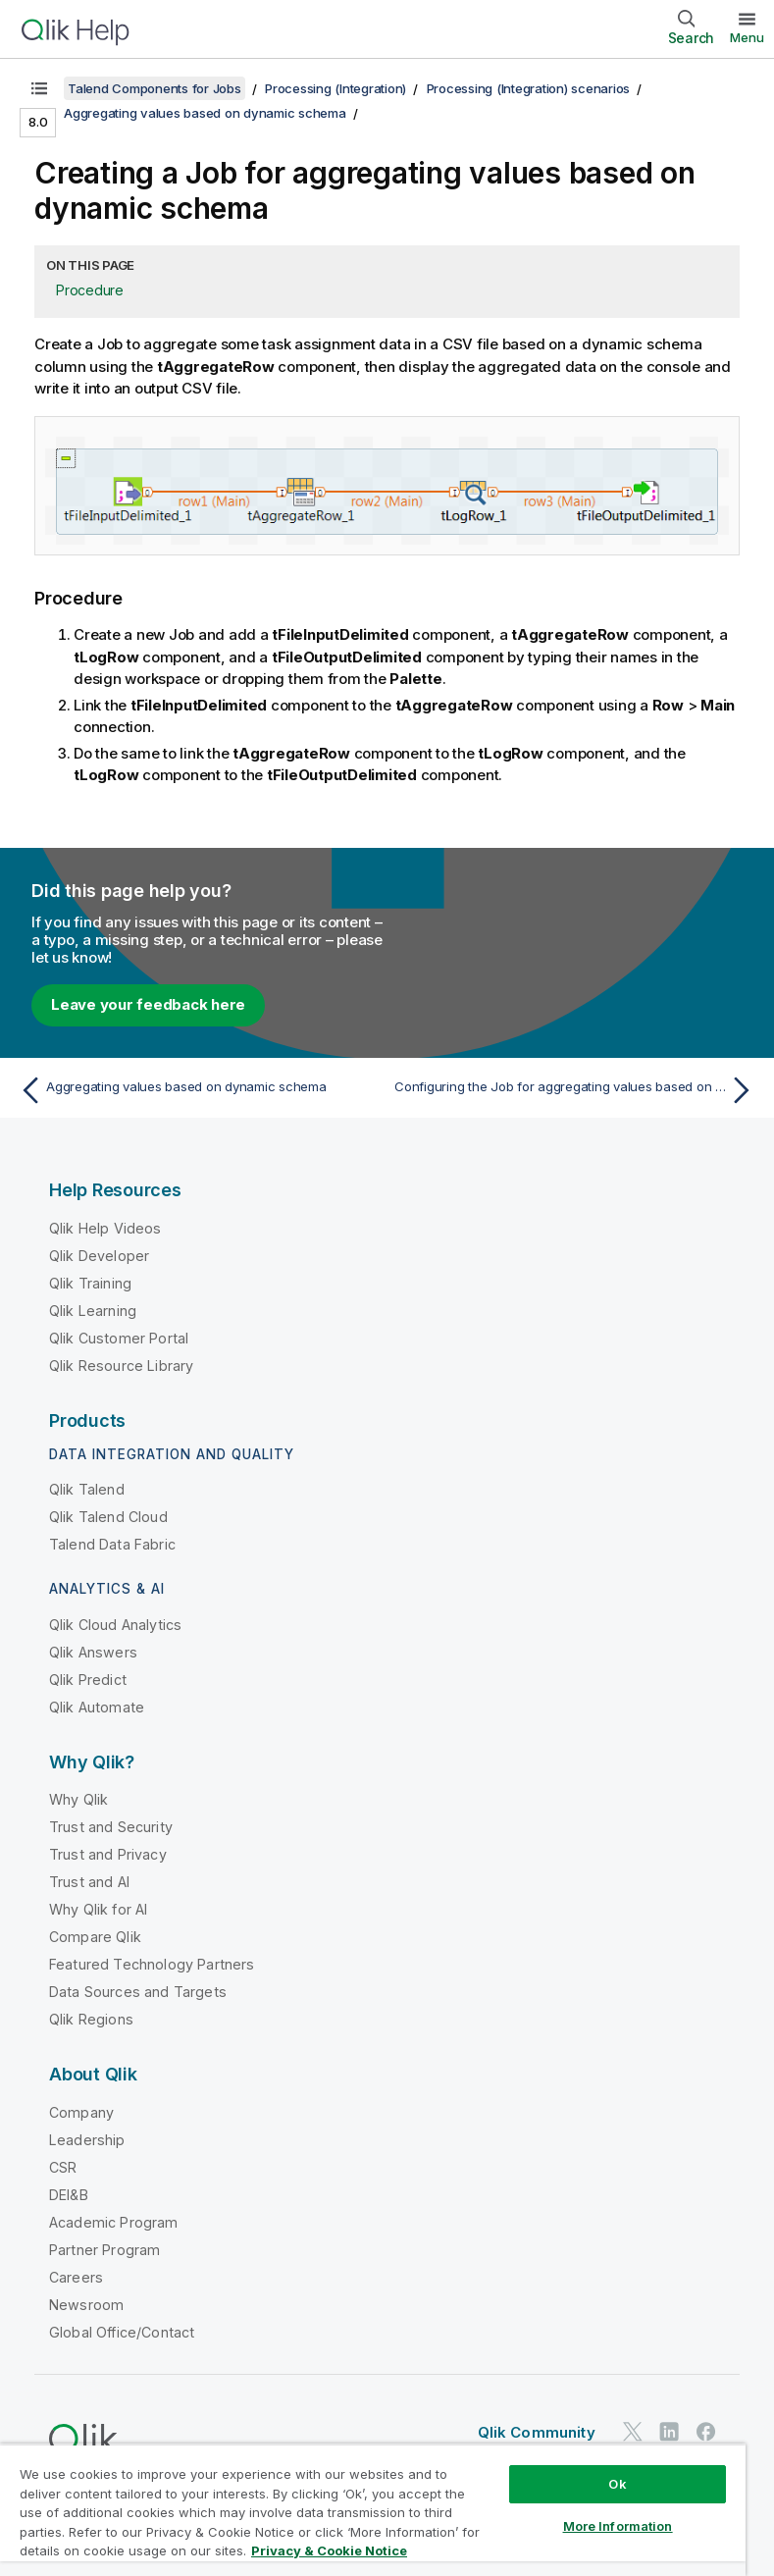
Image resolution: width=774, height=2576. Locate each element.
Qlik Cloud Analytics (115, 1624)
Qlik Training (90, 1283)
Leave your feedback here (148, 1004)
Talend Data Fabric (112, 1544)
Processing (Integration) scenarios (529, 88)
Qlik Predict (88, 1679)
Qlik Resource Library (121, 1365)
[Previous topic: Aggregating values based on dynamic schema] (197, 1090)
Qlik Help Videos (105, 1228)
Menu (747, 37)
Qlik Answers (93, 1652)
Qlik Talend (87, 1489)
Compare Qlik (95, 1936)
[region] (373, 2510)
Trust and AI (89, 1881)
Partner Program (104, 2249)
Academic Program (114, 2222)
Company (81, 2112)
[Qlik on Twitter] (632, 2432)
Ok (617, 2484)
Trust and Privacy (108, 1854)
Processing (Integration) (335, 88)
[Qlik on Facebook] (706, 2432)
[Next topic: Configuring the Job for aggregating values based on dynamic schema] (576, 1090)
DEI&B (68, 2194)
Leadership (87, 2139)
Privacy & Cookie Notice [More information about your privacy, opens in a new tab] (329, 2550)
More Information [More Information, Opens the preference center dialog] (618, 2526)
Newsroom (86, 2304)
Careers (76, 2277)
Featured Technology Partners (151, 1964)
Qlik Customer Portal (118, 1338)
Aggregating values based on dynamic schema (205, 113)
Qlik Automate (96, 1707)
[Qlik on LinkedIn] (669, 2432)
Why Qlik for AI (98, 1909)
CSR (63, 2167)
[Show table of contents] (39, 88)
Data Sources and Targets (138, 1991)
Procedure (90, 290)
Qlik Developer (99, 1255)
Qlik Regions (91, 2019)
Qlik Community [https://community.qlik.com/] (536, 2432)
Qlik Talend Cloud (108, 1516)
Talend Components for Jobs (154, 88)
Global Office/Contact (121, 2332)
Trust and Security (111, 1826)
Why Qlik (78, 1799)
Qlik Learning (92, 1310)
